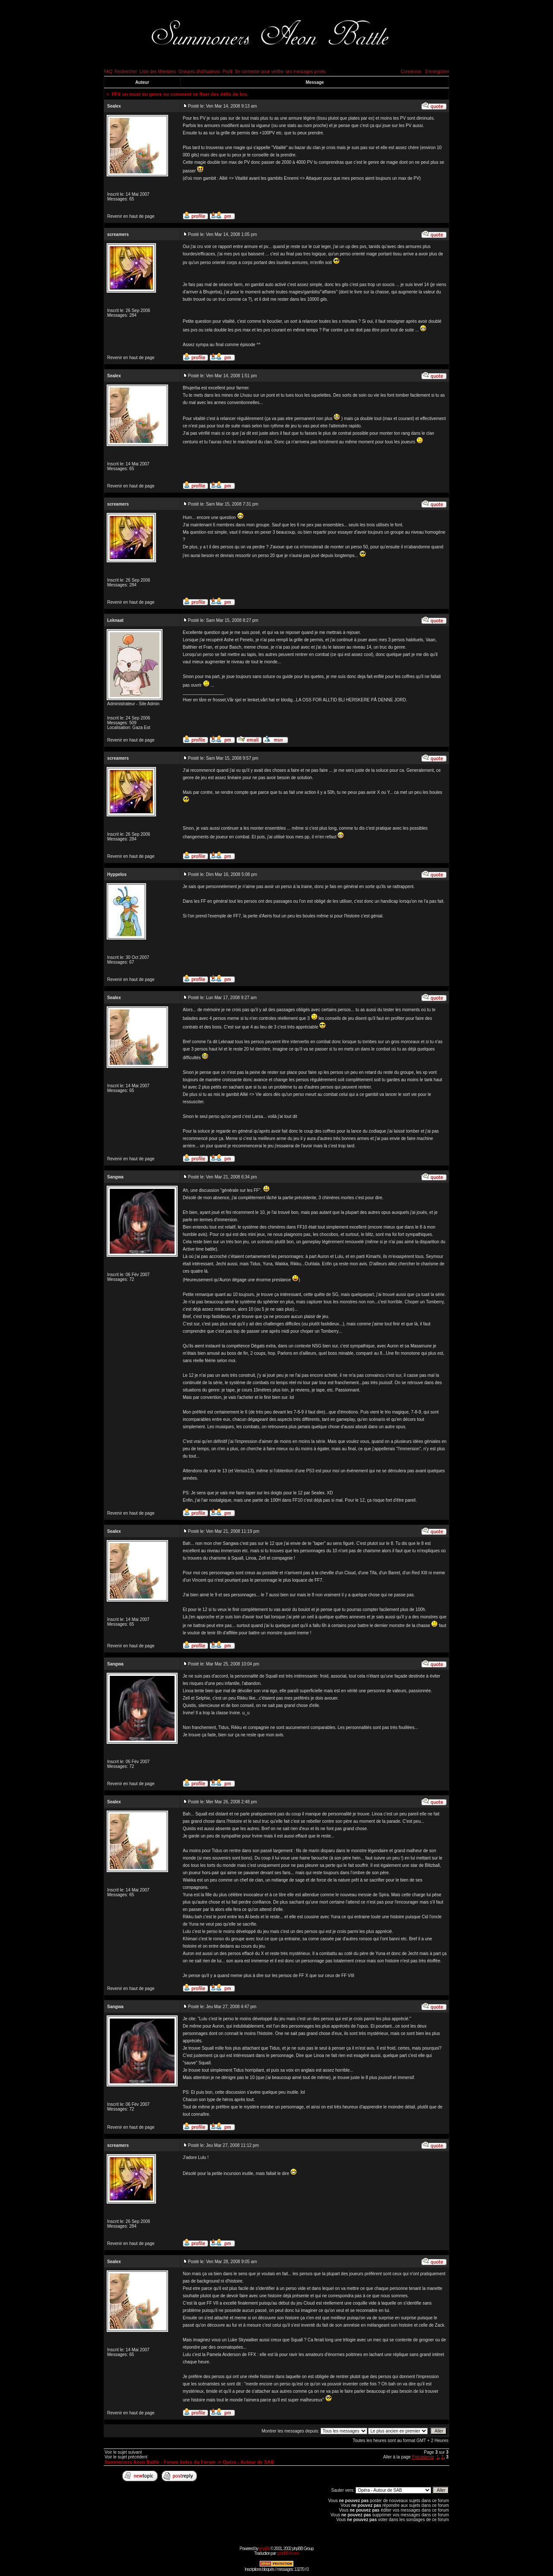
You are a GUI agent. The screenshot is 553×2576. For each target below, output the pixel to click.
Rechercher (126, 71)
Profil (227, 71)
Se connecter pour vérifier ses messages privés (280, 71)
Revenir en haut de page (131, 216)
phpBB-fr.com (288, 2553)
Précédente (423, 2457)
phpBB (264, 2548)
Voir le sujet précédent (126, 2457)
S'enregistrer (437, 71)
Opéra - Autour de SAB (248, 2462)
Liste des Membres (158, 71)
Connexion (410, 71)
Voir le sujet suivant (123, 2452)
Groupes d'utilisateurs (199, 71)
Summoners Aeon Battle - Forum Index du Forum (160, 2462)
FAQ (108, 71)
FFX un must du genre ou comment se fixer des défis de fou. (180, 94)
